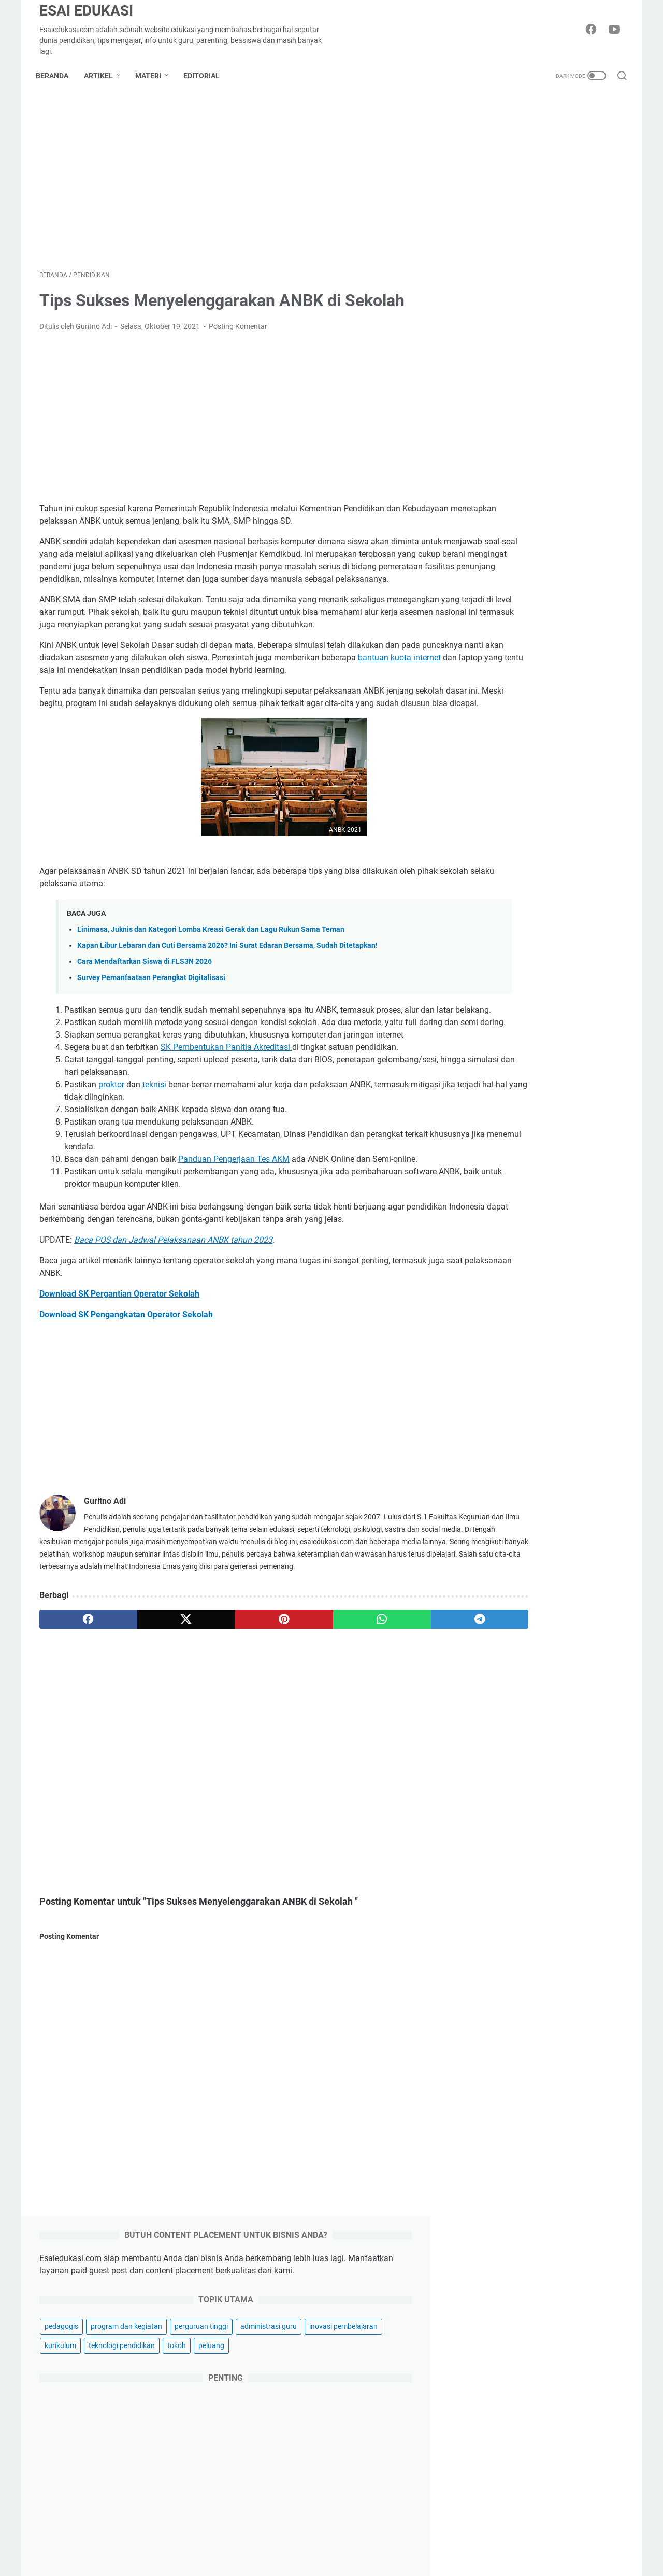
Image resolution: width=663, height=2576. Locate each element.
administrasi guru (567, 270)
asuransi (494, 2570)
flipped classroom (501, 1514)
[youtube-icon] (616, 30)
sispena (519, 1706)
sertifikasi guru (578, 1687)
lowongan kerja (547, 1553)
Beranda (55, 75)
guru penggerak (498, 1534)
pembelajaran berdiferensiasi (519, 1610)
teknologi (495, 2447)
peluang (596, 309)
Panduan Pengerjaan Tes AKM (234, 1237)
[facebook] (78, 1722)
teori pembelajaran (503, 1725)
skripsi (554, 1706)
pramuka (587, 1629)
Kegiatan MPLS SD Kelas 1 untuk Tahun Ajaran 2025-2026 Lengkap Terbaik (539, 1295)
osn (516, 1591)
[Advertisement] (235, 182)
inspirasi (494, 2394)
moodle (485, 1591)
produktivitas (494, 1649)
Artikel (102, 75)
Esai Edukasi (86, 10)
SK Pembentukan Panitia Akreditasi (226, 1125)
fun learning (562, 1514)
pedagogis (490, 251)
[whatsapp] (314, 1722)
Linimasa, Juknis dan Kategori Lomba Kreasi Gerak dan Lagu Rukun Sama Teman (210, 982)
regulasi (486, 1687)
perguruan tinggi (500, 270)
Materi (152, 75)
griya (488, 2518)
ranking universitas (569, 1668)
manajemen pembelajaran (515, 1572)
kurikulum (570, 289)
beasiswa (549, 1476)
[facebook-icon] (593, 30)
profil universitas (500, 1668)
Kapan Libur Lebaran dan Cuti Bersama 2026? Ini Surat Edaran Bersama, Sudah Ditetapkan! (227, 999)
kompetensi (492, 1553)
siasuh (484, 1706)
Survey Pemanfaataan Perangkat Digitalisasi (151, 1031)
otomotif (494, 2535)
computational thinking (510, 1495)
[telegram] (392, 1722)
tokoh (561, 309)
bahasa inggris (497, 1476)
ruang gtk (526, 1687)
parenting (496, 2482)
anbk (552, 1457)
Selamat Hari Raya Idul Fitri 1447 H (544, 2179)
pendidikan (596, 1610)
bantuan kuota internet (117, 698)
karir (487, 2465)
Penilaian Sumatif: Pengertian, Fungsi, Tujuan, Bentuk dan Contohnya (533, 1221)
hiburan (493, 2430)
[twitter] (157, 1722)
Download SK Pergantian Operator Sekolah (119, 1384)
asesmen (586, 1457)
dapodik (573, 1495)
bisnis (489, 2377)
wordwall (560, 1725)
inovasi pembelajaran (507, 289)
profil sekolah (549, 1649)
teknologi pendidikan (506, 309)
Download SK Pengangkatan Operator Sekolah (127, 1405)
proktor (111, 1163)
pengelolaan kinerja (504, 1629)
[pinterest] (235, 1722)
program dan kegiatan (555, 251)
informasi (552, 1534)
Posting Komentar (238, 330)
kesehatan (497, 2553)
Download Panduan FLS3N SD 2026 (542, 1159)
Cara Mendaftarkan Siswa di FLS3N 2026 (144, 1015)
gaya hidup (499, 2500)
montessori (587, 1572)
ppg (554, 1629)
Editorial (205, 75)
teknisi (154, 1163)
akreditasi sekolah (502, 1457)
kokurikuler (597, 1534)
